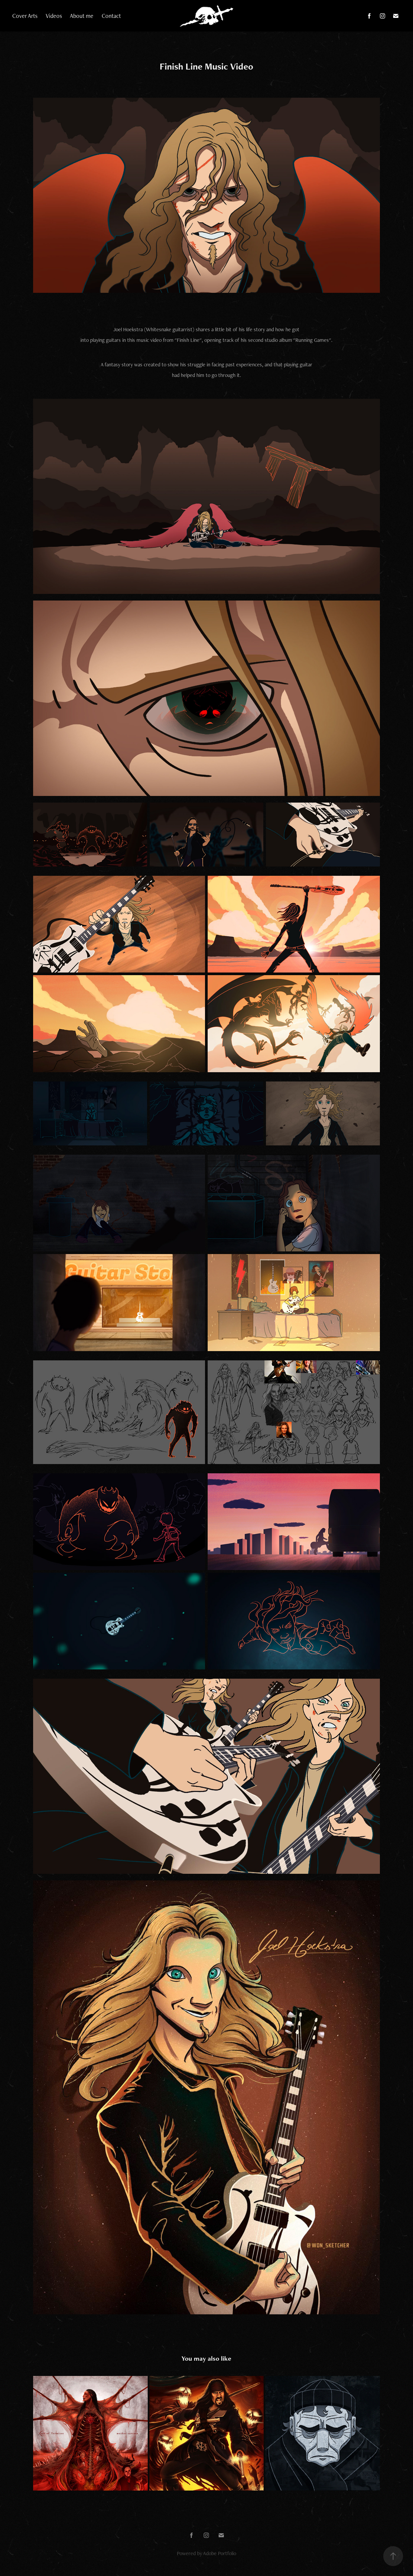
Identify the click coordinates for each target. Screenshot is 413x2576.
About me (81, 16)
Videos (54, 16)
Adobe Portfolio (219, 2553)
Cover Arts (24, 16)
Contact (111, 16)
